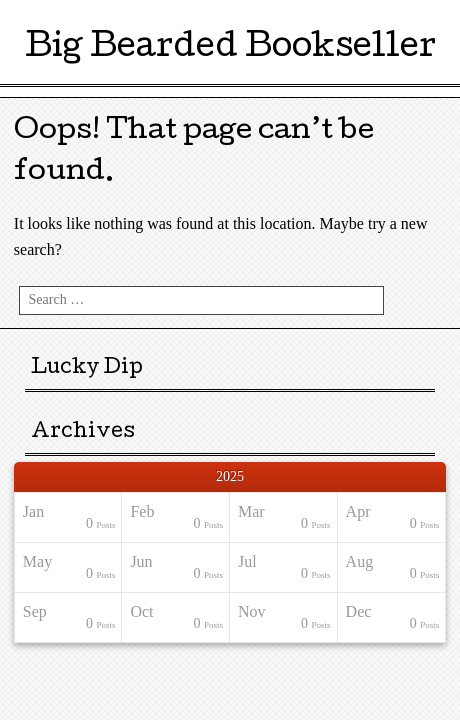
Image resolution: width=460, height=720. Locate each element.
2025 (230, 476)
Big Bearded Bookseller (230, 49)
